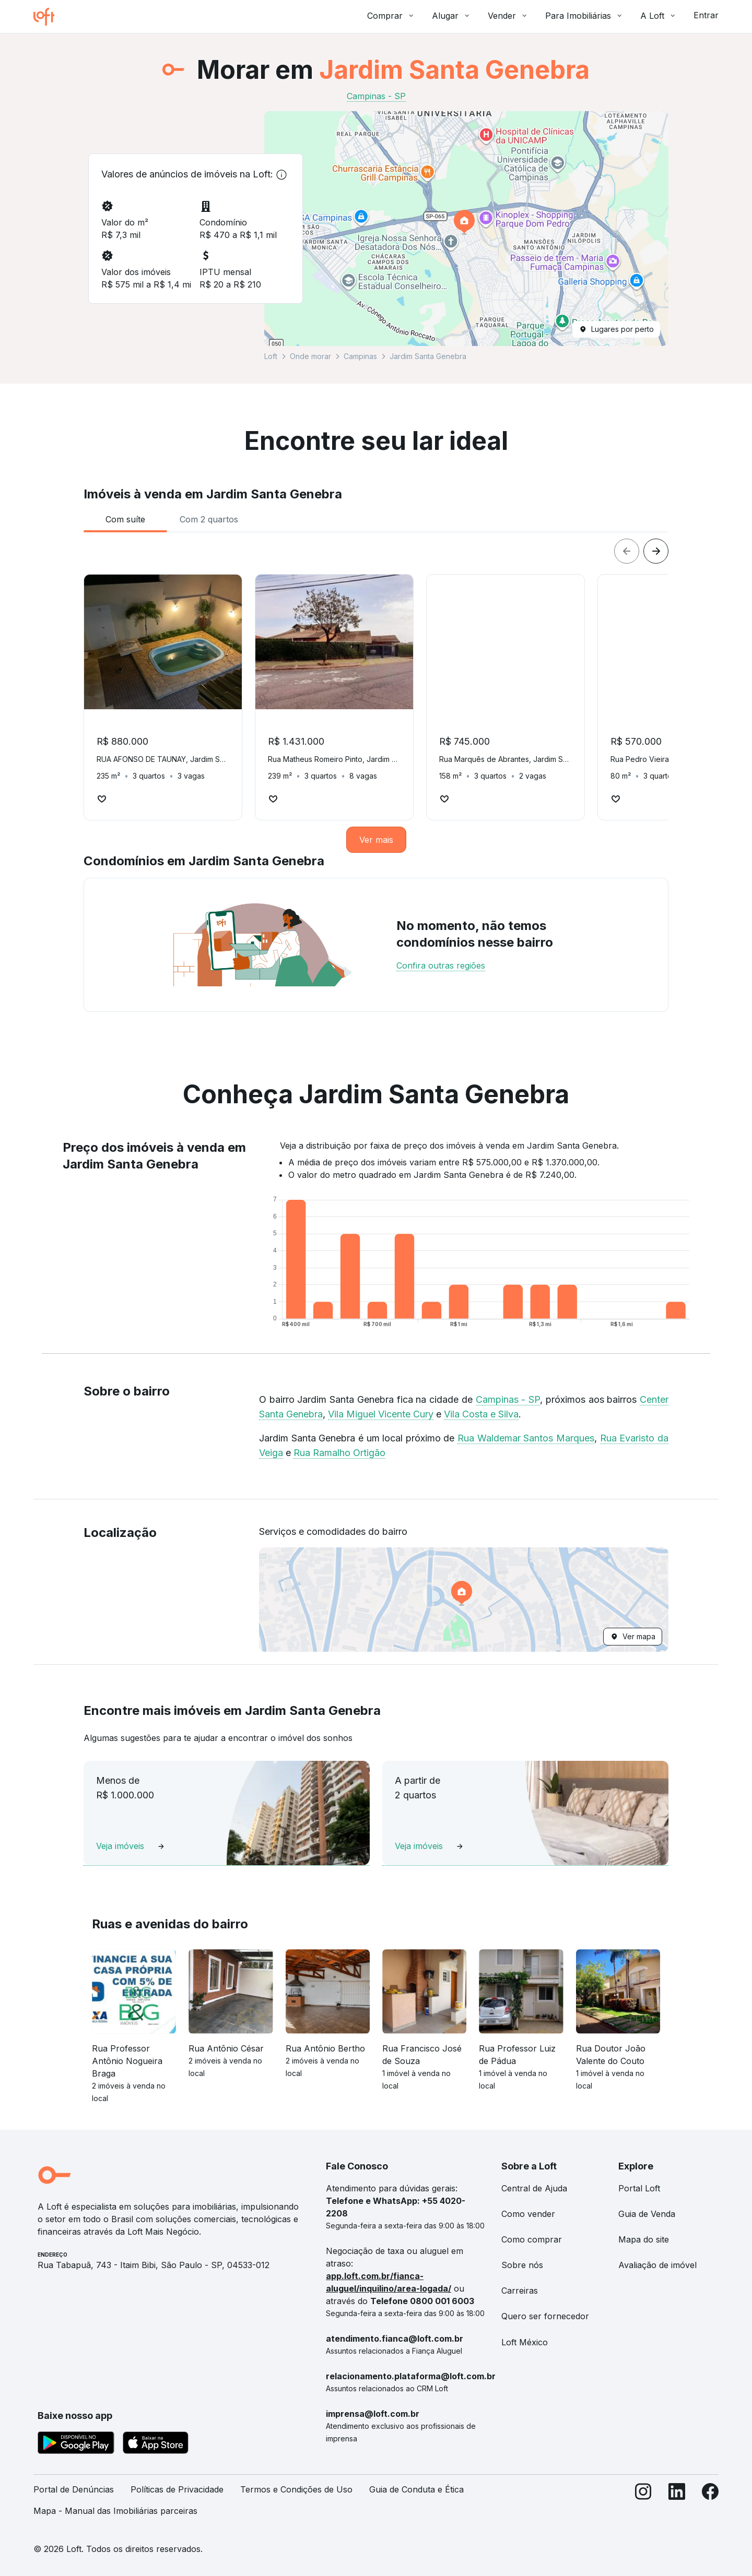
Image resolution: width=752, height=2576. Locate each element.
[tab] (125, 519)
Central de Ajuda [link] (534, 2188)
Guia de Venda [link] (646, 2214)
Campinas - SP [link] (376, 96)
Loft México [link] (524, 2342)
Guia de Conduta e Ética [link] (416, 2489)
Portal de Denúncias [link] (73, 2489)
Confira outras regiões (440, 965)
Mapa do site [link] (643, 2239)
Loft (270, 356)
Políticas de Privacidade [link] (177, 2489)
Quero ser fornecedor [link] (545, 2316)
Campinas (360, 356)
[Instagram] (643, 2504)
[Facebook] (710, 2504)
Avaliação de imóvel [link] (657, 2265)
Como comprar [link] (531, 2239)
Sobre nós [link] (522, 2265)
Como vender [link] (528, 2214)
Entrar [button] (706, 15)
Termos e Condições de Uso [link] (296, 2489)
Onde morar (310, 356)
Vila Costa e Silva (481, 1414)
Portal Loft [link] (639, 2188)
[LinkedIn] (676, 2504)
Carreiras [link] (519, 2290)
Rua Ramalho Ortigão (339, 1452)
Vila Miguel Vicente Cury (380, 1414)
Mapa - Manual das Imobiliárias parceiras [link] (115, 2511)
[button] (466, 228)
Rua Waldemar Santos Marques (525, 1438)
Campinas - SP (508, 1399)
